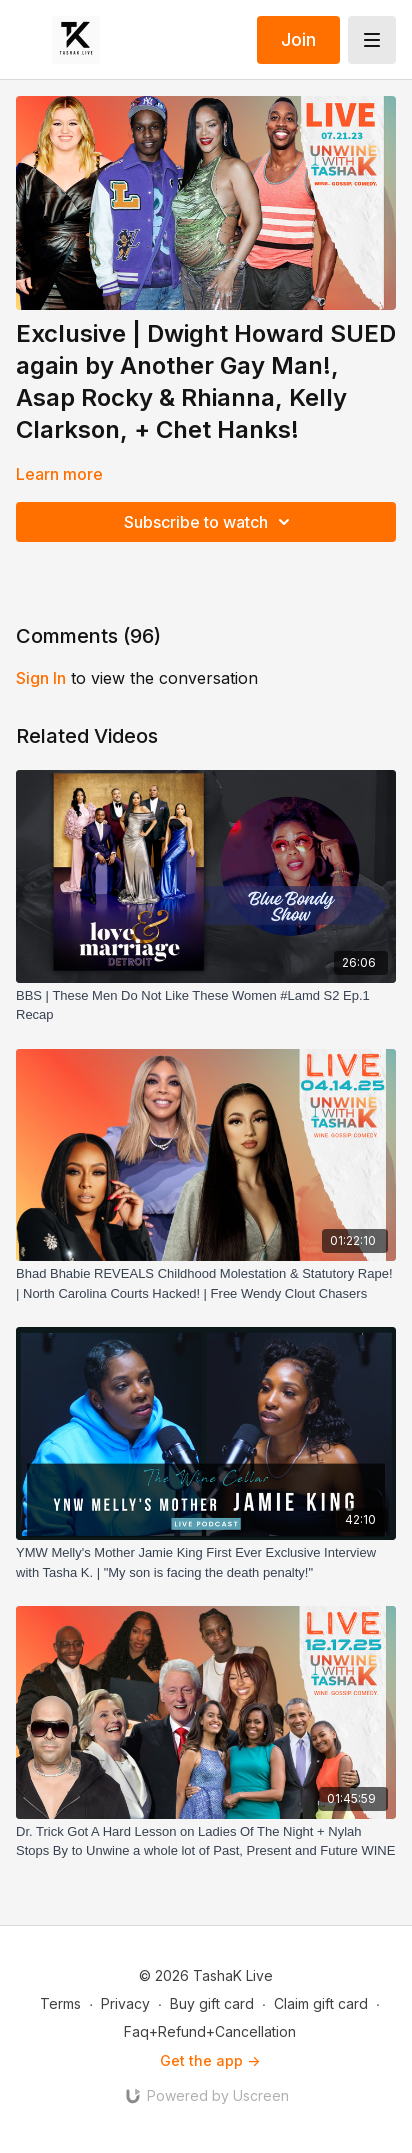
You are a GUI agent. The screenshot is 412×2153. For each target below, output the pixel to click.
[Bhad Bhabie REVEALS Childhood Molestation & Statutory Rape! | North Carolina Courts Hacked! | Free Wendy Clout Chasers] (206, 1283)
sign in (41, 678)
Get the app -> (210, 2060)
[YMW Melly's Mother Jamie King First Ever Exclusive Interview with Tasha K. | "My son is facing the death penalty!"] (206, 1562)
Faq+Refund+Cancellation (210, 2031)
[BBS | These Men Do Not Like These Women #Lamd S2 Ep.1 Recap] (206, 1005)
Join (298, 39)
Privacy (125, 2003)
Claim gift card (321, 2003)
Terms (60, 2003)
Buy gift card (212, 2003)
